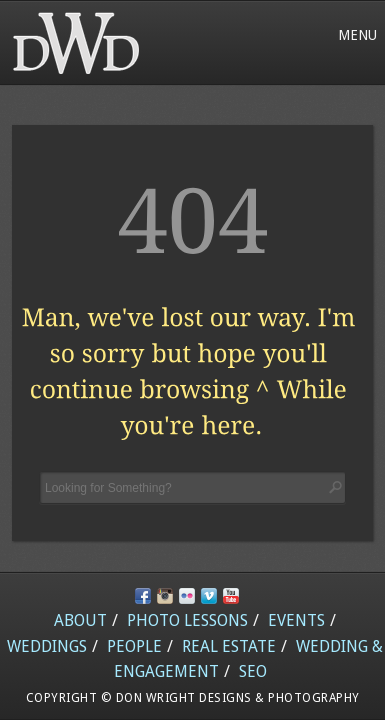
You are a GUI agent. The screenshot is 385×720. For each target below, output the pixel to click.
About (80, 620)
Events (296, 620)
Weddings (47, 646)
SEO (253, 671)
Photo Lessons (187, 620)
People (134, 646)
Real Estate (229, 646)
